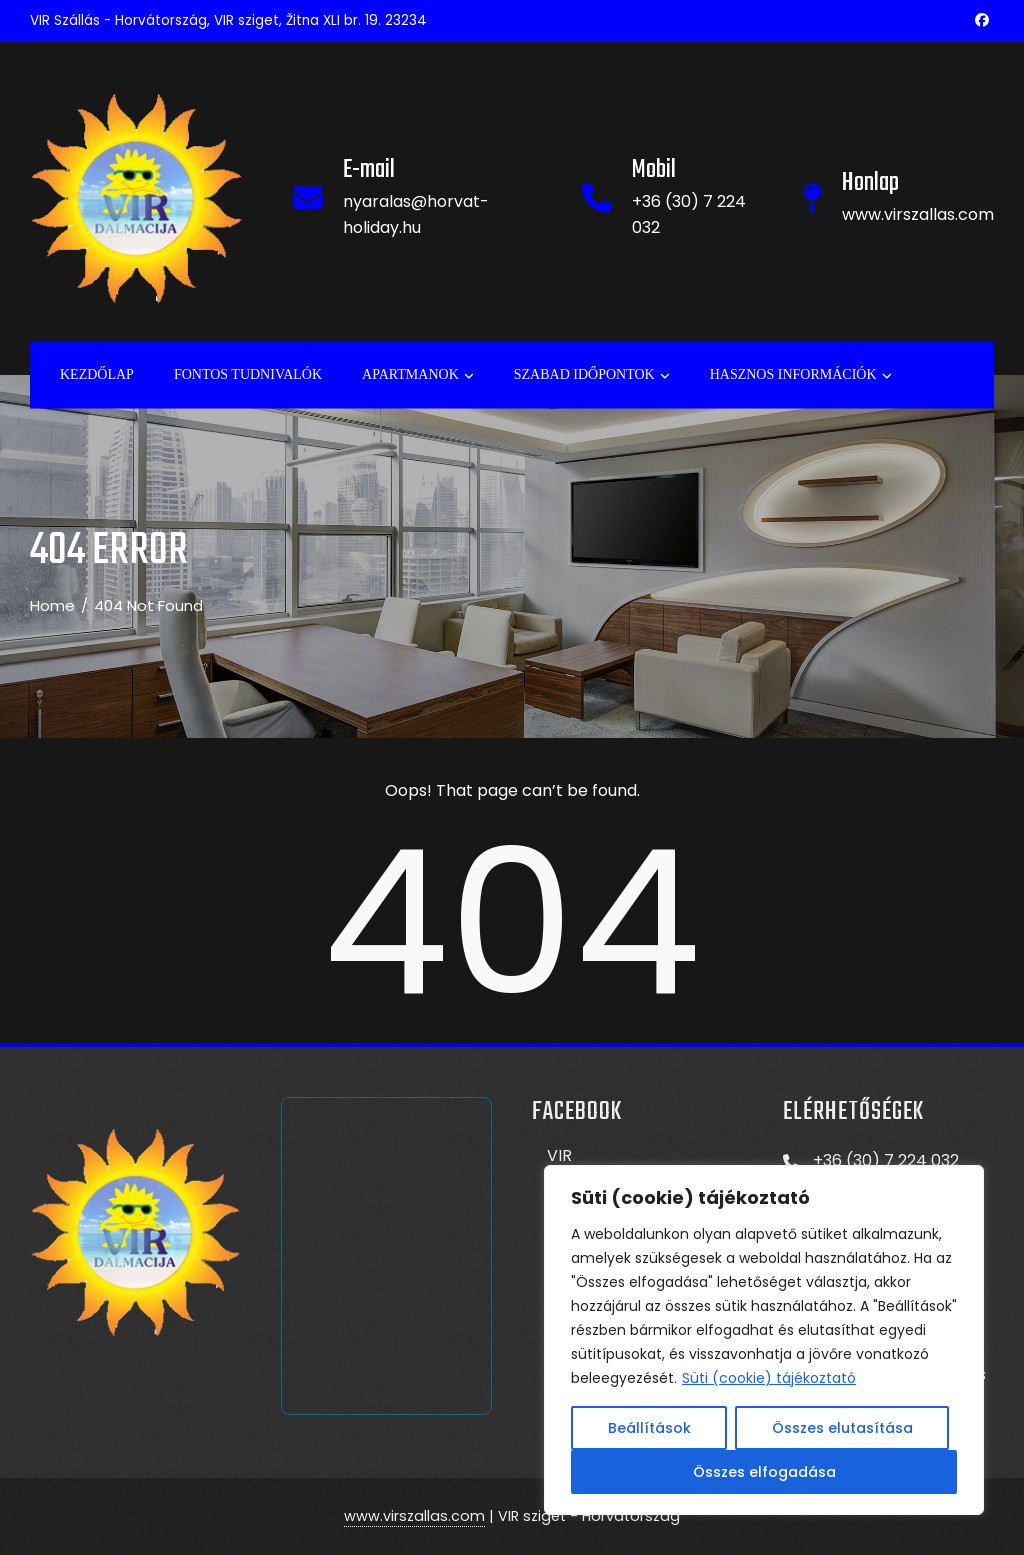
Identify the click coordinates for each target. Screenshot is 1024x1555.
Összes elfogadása (764, 1472)
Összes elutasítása (842, 1428)
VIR (559, 1155)
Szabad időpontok (592, 375)
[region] (764, 1340)
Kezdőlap (97, 373)
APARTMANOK (418, 375)
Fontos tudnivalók (248, 373)
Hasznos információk (801, 375)
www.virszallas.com (414, 1516)
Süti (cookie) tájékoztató (769, 1378)
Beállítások (649, 1428)
